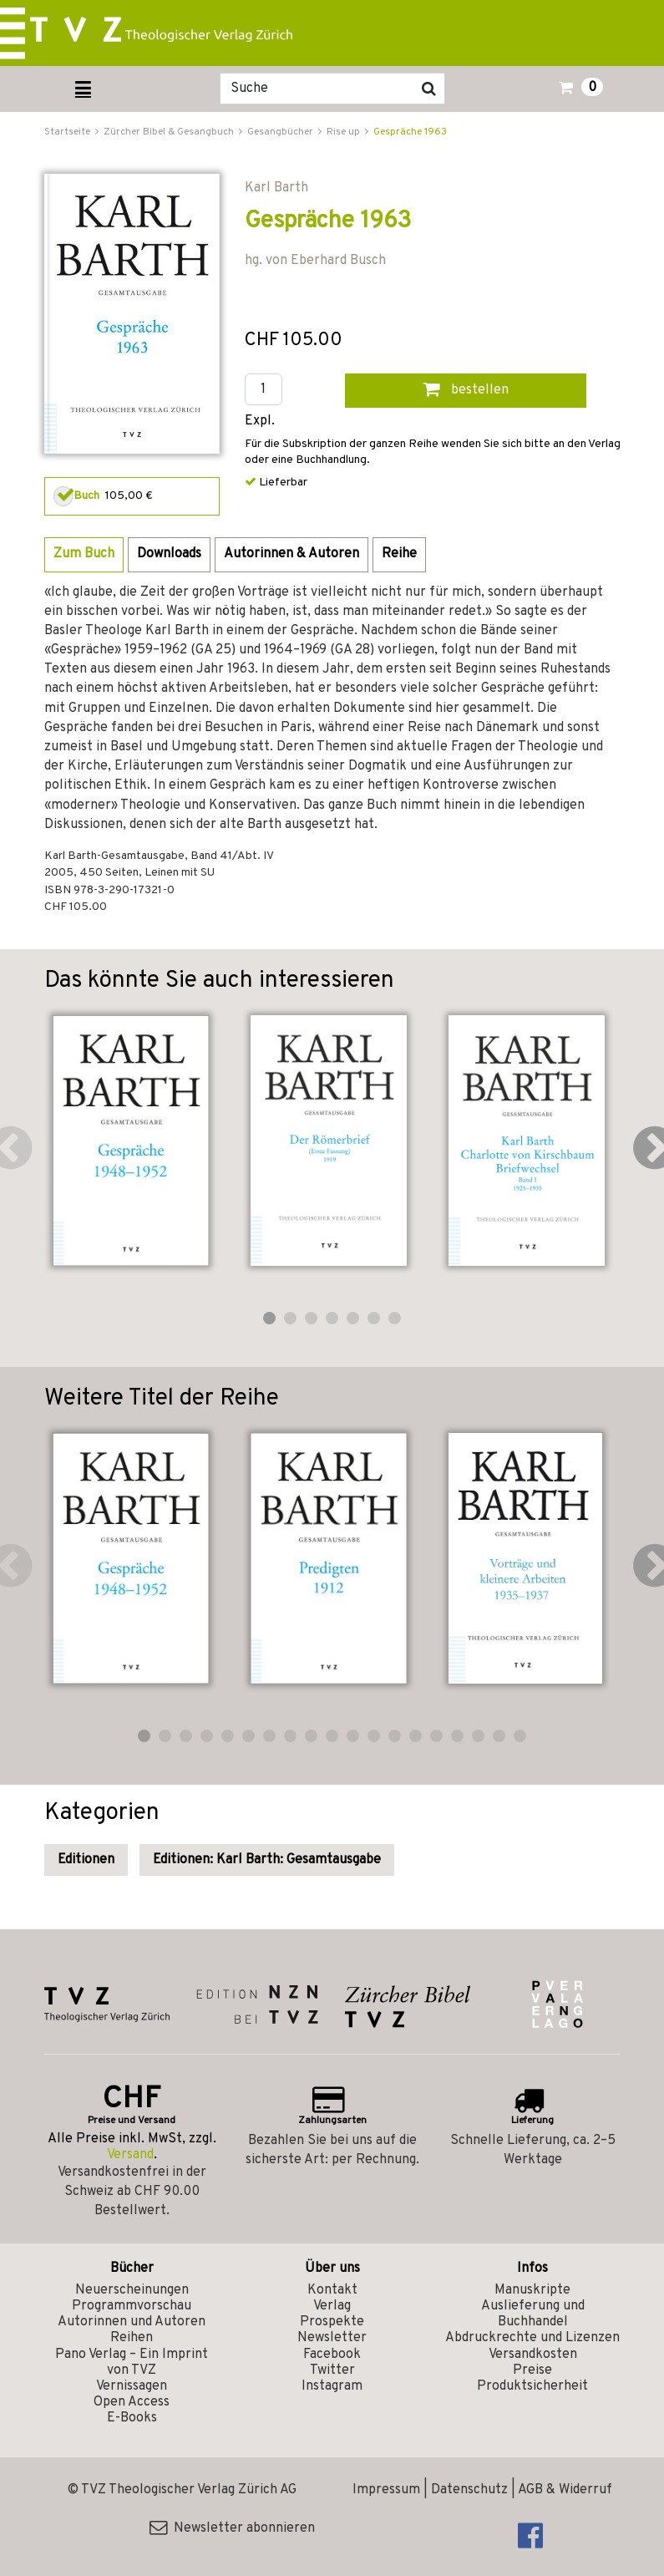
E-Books (132, 2418)
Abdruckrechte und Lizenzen (532, 2338)
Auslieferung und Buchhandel (533, 2314)
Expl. (260, 421)
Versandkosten (533, 2354)
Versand (130, 2155)
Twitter (332, 2370)
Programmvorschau (131, 2306)
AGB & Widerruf (565, 2490)
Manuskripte (532, 2290)
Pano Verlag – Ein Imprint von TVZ (131, 2362)
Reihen (131, 2338)
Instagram (332, 2386)
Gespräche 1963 (410, 132)
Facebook (332, 2354)
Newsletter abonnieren (232, 2528)
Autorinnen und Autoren (131, 2322)
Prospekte (332, 2322)
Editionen (86, 1860)
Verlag (332, 2306)
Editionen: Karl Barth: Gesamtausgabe (267, 1860)
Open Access (132, 2402)
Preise (532, 2370)
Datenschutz (469, 2490)
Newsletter (332, 2338)
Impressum (386, 2490)
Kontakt (332, 2290)
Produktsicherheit (532, 2386)
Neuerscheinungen (132, 2290)
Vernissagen (131, 2386)
